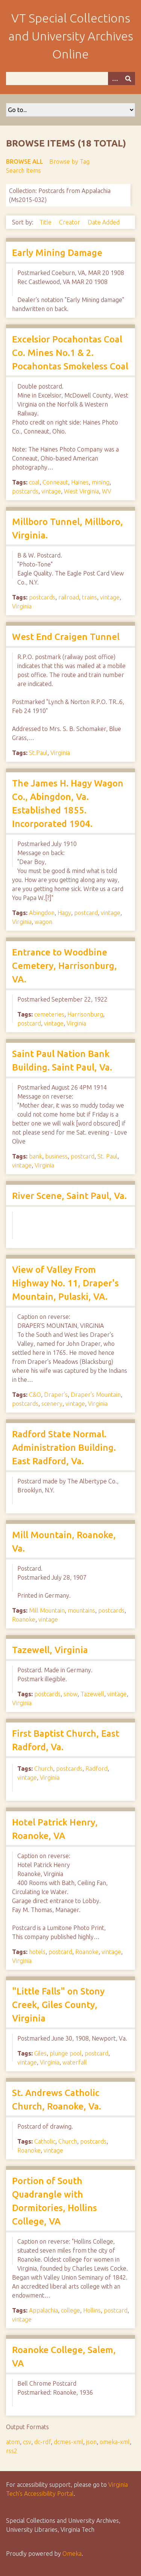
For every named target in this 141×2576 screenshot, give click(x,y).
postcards (25, 491)
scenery (51, 1403)
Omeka (72, 2553)
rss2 (11, 2450)
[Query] (70, 78)
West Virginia (81, 491)
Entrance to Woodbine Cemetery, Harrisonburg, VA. (64, 965)
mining (100, 482)
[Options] (114, 78)
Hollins (92, 2310)
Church (43, 1768)
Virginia (22, 606)
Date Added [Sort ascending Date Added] (104, 222)
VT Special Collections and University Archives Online (70, 36)
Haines (80, 482)
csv (27, 2441)
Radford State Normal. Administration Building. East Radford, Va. (64, 1447)
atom (13, 2441)
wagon (43, 921)
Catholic (44, 2141)
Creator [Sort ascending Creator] (70, 222)
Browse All (24, 161)
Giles (40, 2053)
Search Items (23, 170)
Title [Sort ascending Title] (46, 222)
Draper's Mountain (96, 1394)
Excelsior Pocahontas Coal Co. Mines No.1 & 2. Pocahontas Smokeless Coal (70, 352)
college (70, 2310)
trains (89, 597)
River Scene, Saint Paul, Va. (69, 1196)
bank (35, 1156)
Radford (96, 1768)
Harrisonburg (85, 1014)
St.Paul (38, 752)
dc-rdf (42, 2441)
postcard (86, 912)
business (56, 1156)
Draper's (56, 1394)
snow (70, 1694)
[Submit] (128, 78)
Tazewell (92, 1694)
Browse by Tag (69, 161)
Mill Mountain (47, 1610)
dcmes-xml (68, 2441)
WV (106, 491)
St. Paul (107, 1156)
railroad (68, 597)
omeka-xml (115, 2441)
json (91, 2441)
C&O (35, 1394)
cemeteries (49, 1014)
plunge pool (66, 2053)
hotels (37, 1951)
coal (34, 482)
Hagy (64, 912)
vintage (51, 491)
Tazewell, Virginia (50, 1650)
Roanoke (23, 1619)
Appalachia (43, 2310)
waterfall (74, 2062)
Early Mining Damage (57, 253)
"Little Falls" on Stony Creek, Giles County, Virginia (58, 2004)
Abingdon (42, 912)
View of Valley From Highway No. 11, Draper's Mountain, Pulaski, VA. (65, 1283)
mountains (81, 1610)
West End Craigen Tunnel (66, 637)
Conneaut (55, 482)
